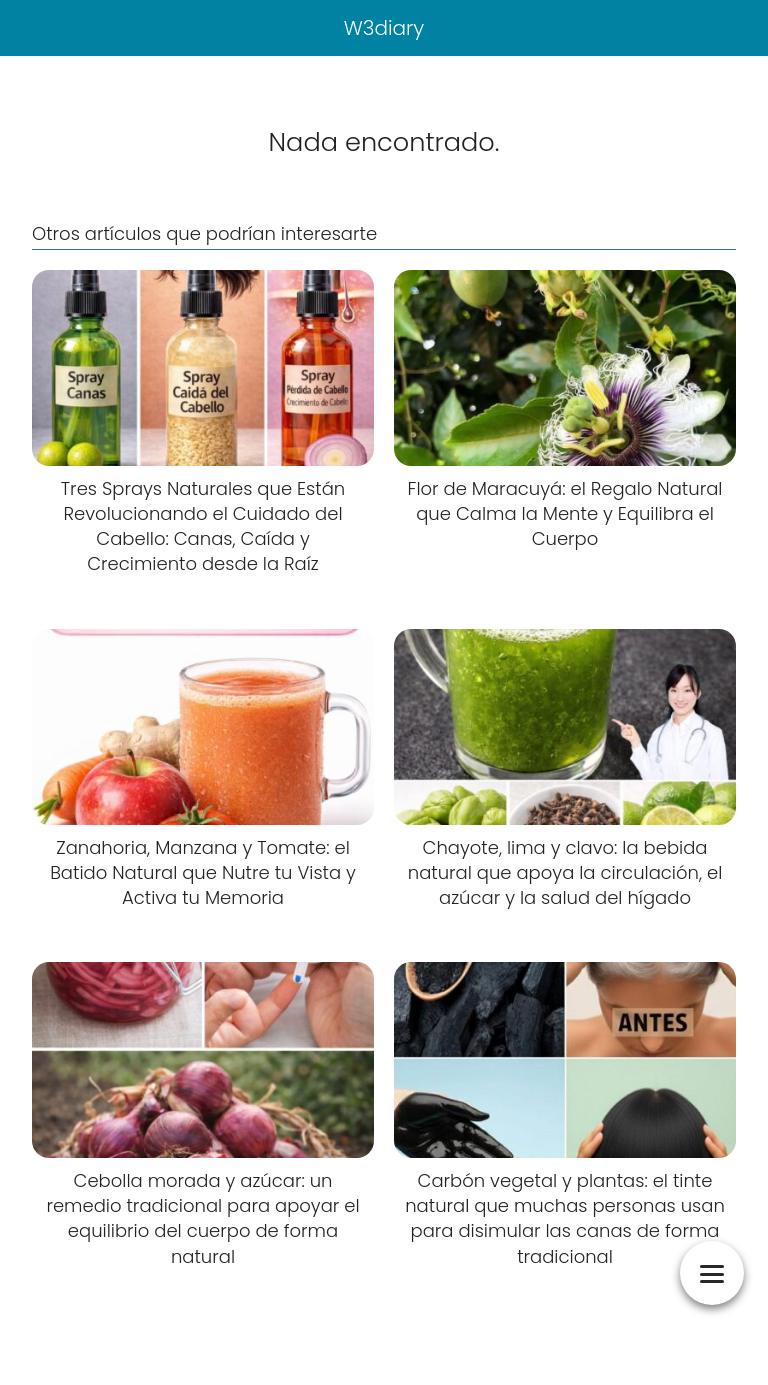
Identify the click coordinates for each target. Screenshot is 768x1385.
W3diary (384, 28)
